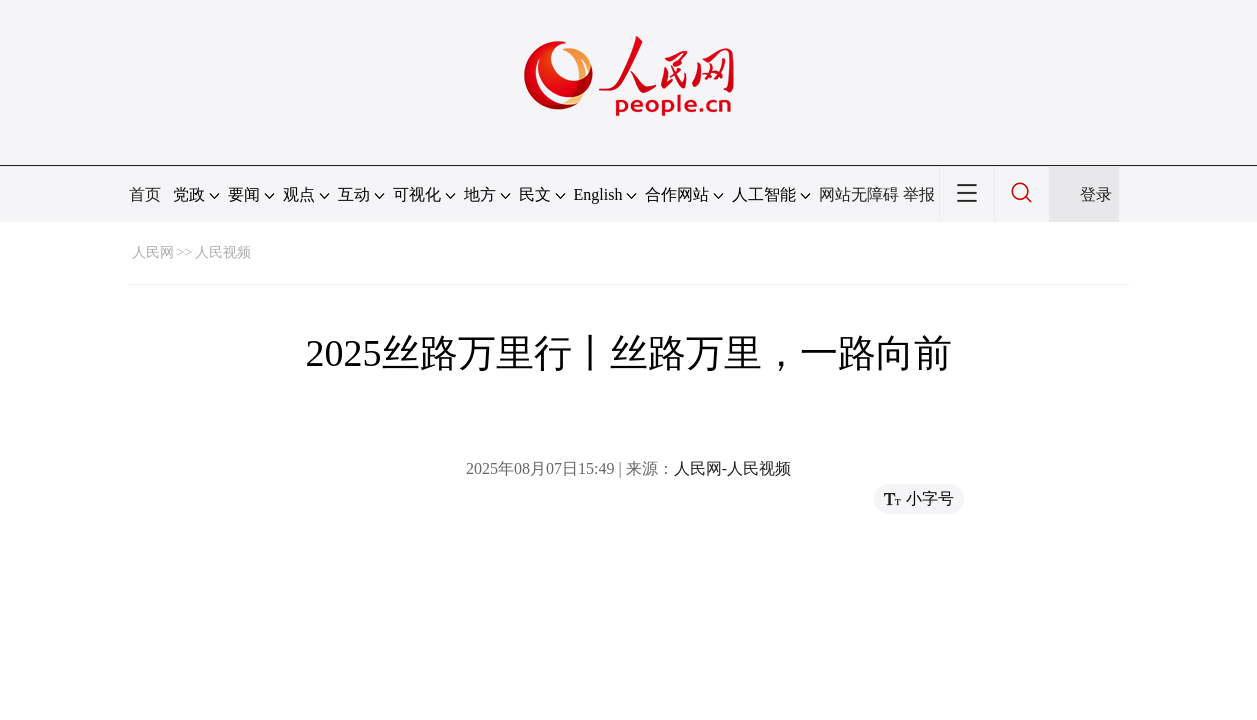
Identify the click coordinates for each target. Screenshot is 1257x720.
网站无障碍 (859, 194)
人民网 (153, 252)
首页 (145, 194)
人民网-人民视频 (732, 468)
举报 (919, 194)
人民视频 (223, 252)
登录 (1096, 194)
